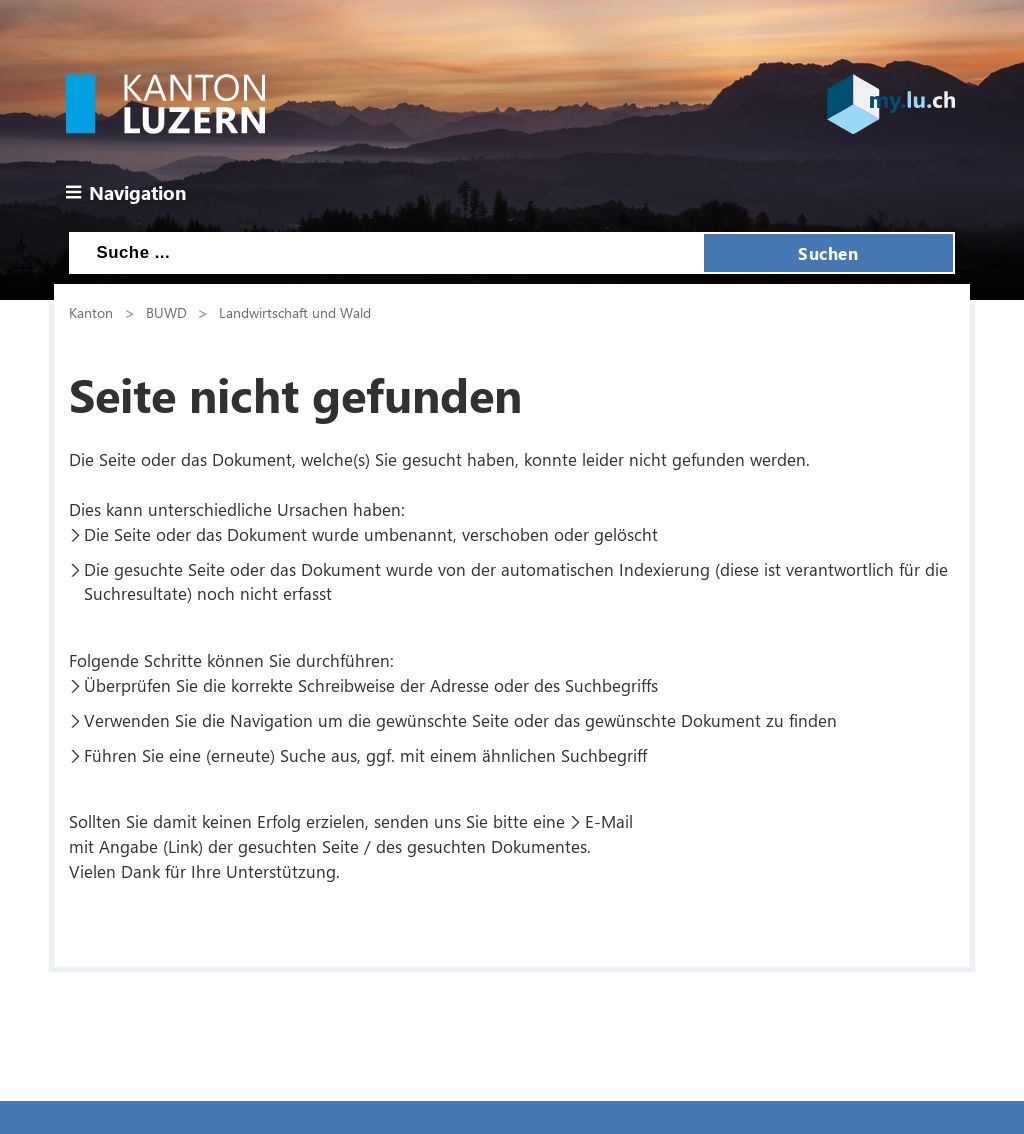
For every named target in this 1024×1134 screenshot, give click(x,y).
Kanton (91, 312)
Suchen (828, 253)
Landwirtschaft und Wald (295, 312)
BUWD (166, 312)
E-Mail (609, 821)
